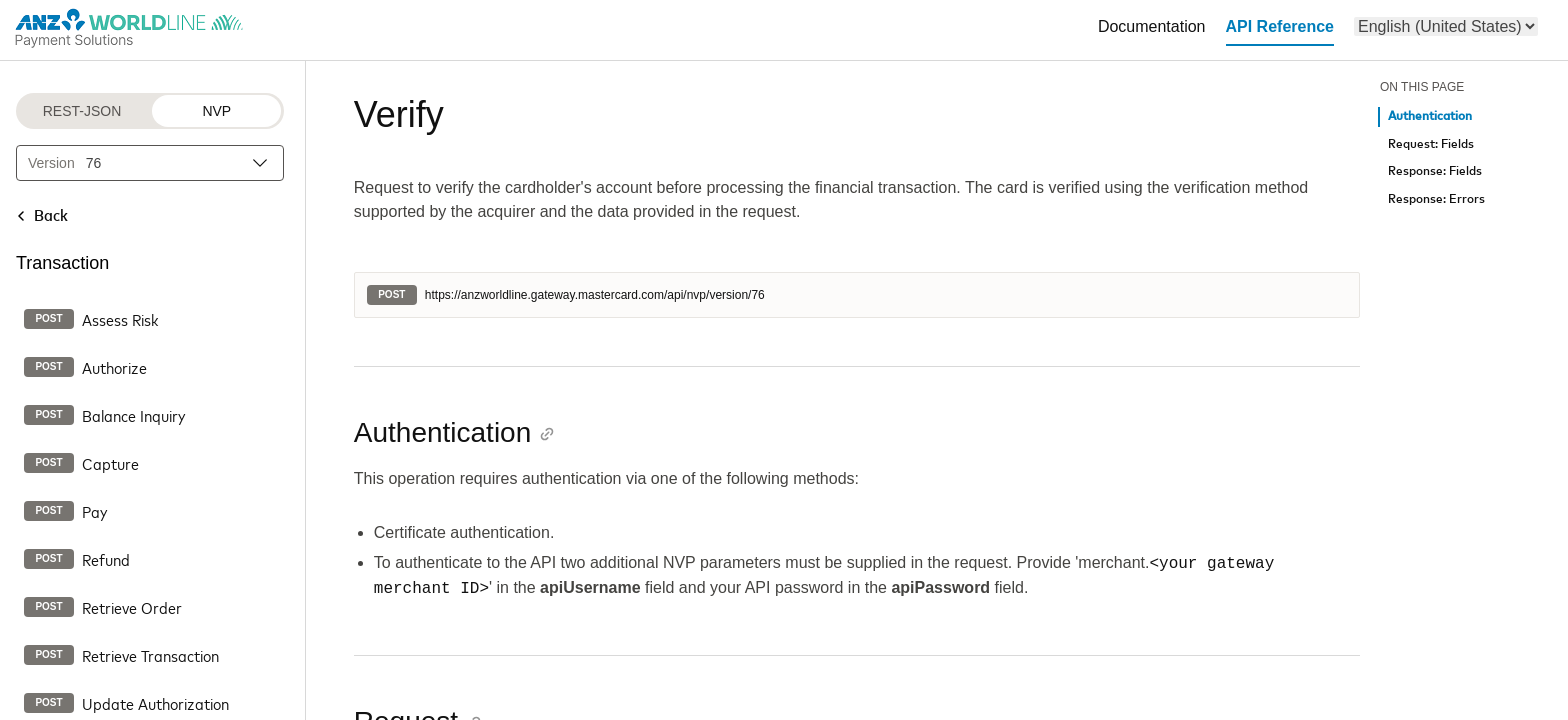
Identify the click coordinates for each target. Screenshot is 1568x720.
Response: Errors (1436, 199)
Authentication (1430, 116)
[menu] (1446, 26)
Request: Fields (1431, 144)
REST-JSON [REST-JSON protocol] (82, 111)
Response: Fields (1435, 171)
